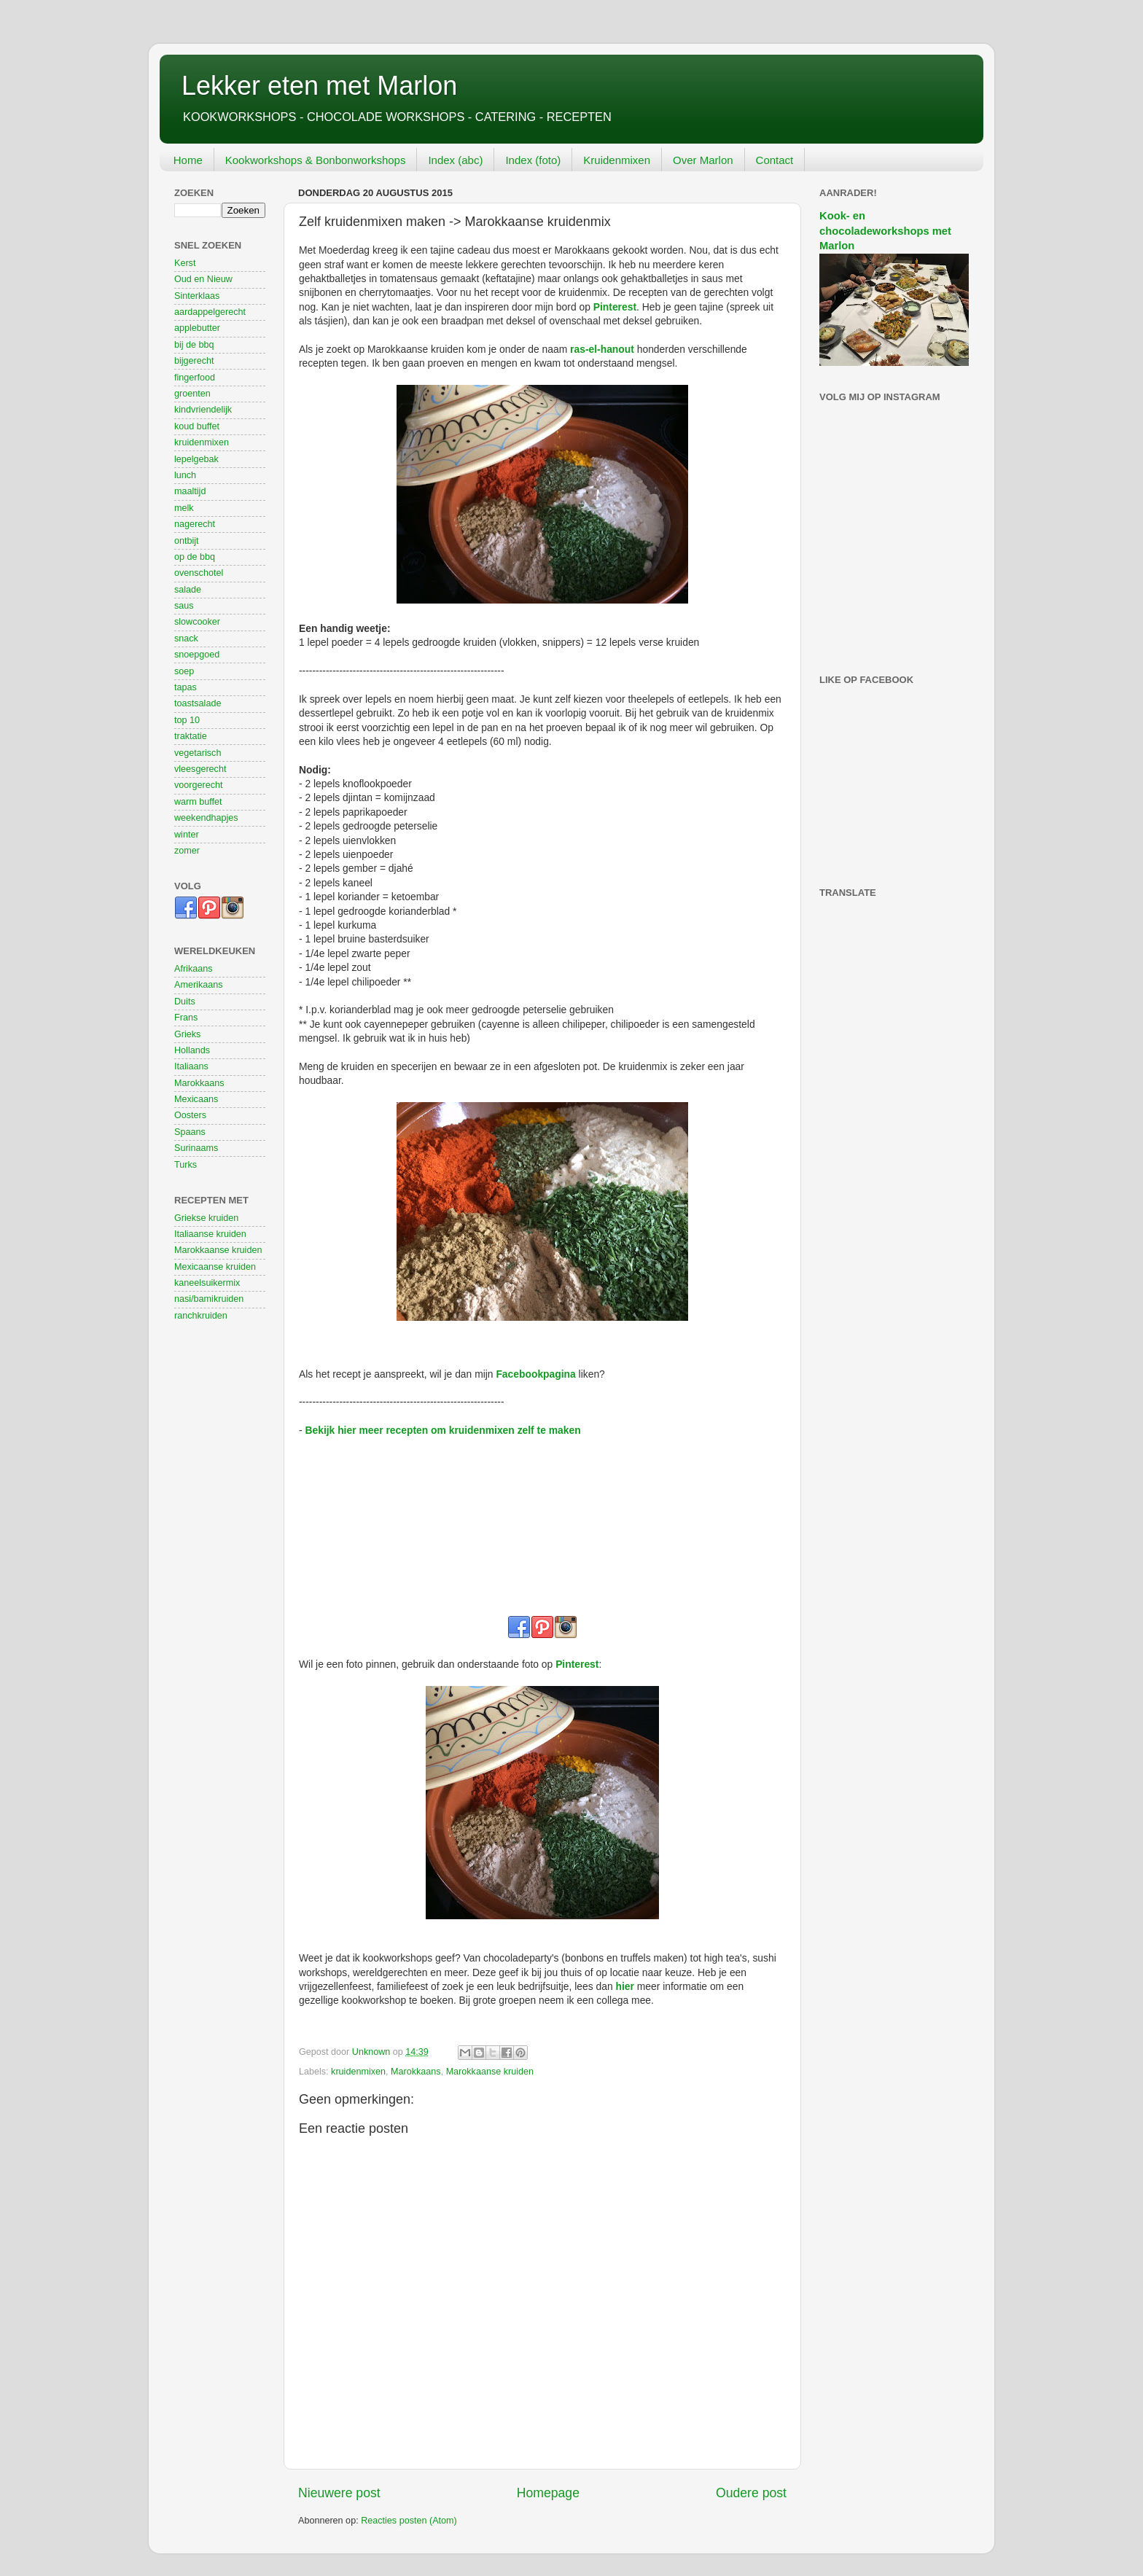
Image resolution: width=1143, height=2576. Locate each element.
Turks (185, 1165)
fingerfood (194, 377)
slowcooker (197, 622)
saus (184, 606)
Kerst (184, 263)
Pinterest (614, 307)
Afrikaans (193, 969)
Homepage (548, 2493)
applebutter (197, 328)
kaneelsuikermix (207, 1283)
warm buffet (198, 802)
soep (184, 671)
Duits (184, 1001)
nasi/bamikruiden (208, 1299)
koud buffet (196, 426)
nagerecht (194, 524)
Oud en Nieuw (203, 279)
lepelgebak (196, 459)
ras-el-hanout (602, 349)
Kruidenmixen (616, 160)
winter (186, 835)
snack (186, 638)
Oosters (190, 1115)
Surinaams (196, 1148)
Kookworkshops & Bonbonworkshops (315, 160)
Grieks (187, 1034)
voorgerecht (198, 785)
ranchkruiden (200, 1316)
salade (187, 590)
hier (625, 1986)
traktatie (190, 736)
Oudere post (751, 2493)
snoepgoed (196, 654)
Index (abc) (455, 160)
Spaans (190, 1132)
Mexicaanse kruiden (215, 1267)
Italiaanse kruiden (210, 1234)
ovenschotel (198, 573)
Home (188, 160)
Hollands (192, 1050)
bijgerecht (194, 361)
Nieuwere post (339, 2493)
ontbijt (186, 541)
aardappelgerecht (210, 312)
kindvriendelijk (203, 410)
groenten (192, 394)
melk (184, 508)
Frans (186, 1017)
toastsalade (197, 703)
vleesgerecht (200, 769)
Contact (775, 160)
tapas (185, 687)
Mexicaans (196, 1099)
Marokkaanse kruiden (490, 2071)
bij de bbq (194, 345)
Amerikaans (198, 985)
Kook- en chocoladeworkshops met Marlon (885, 230)
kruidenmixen (358, 2071)
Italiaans (191, 1066)
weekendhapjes (206, 818)
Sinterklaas (196, 296)
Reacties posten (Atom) (409, 2520)
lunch (185, 475)
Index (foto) (533, 160)
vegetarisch (197, 753)
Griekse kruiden (206, 1218)
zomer (187, 851)
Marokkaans (416, 2071)
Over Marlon (703, 160)
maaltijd (190, 491)
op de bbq (194, 557)
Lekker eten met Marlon (319, 86)
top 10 (187, 720)
